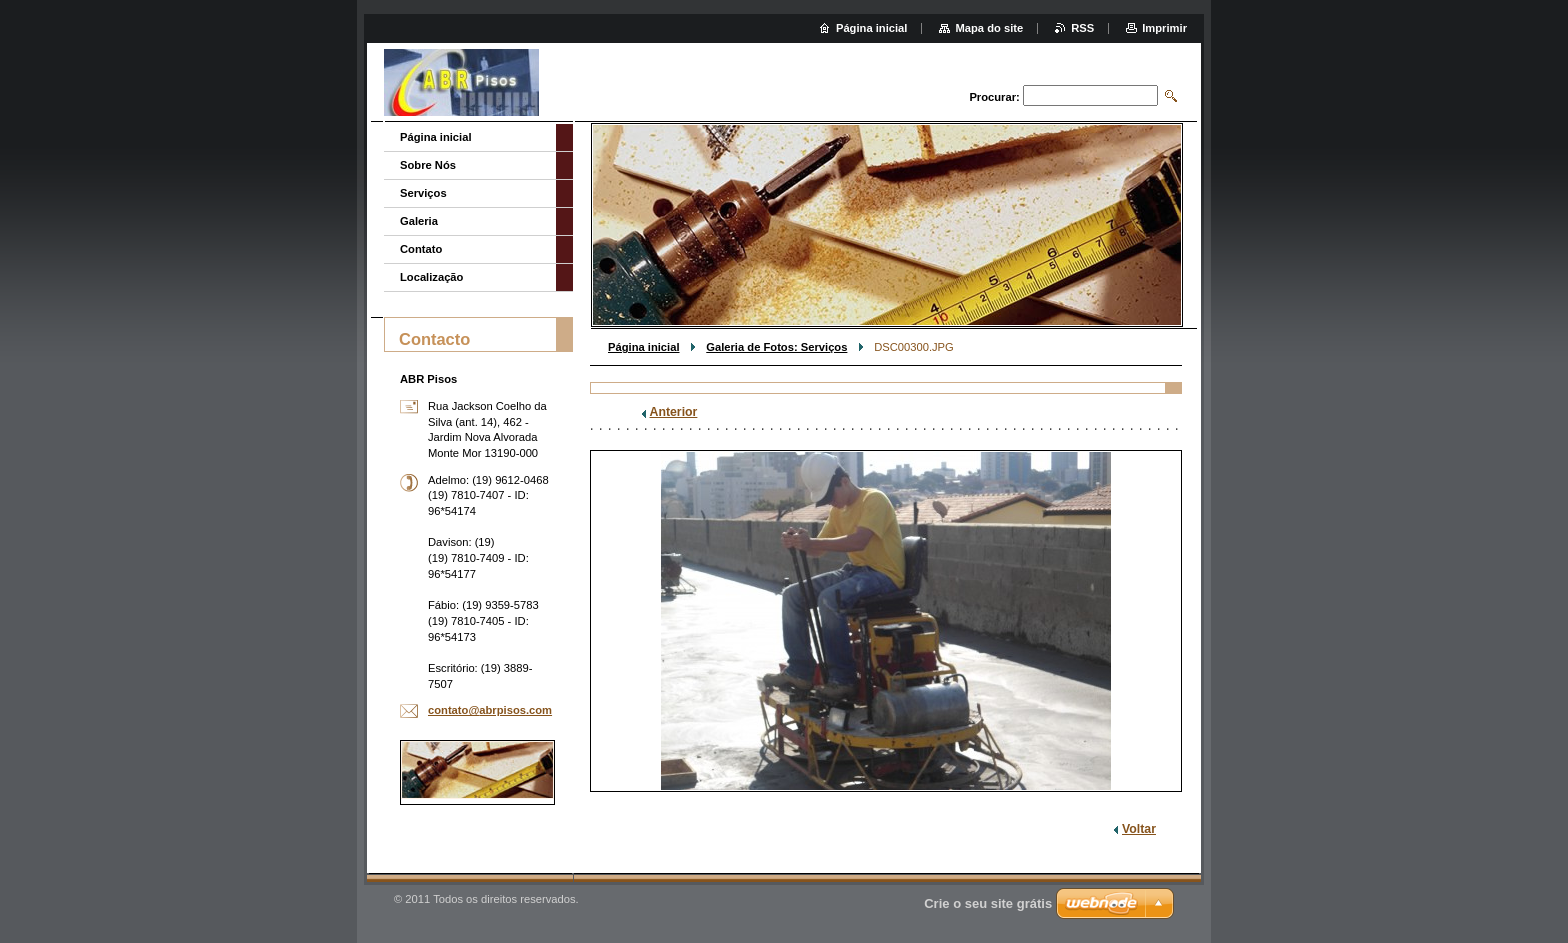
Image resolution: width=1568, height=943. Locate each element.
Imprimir (1164, 28)
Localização (431, 277)
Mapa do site (989, 28)
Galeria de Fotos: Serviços (776, 347)
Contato (421, 249)
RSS (1082, 28)
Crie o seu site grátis (988, 903)
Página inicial (644, 347)
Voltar (1139, 829)
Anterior (674, 412)
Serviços (423, 193)
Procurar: (994, 97)
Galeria (419, 221)
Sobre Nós (428, 165)
